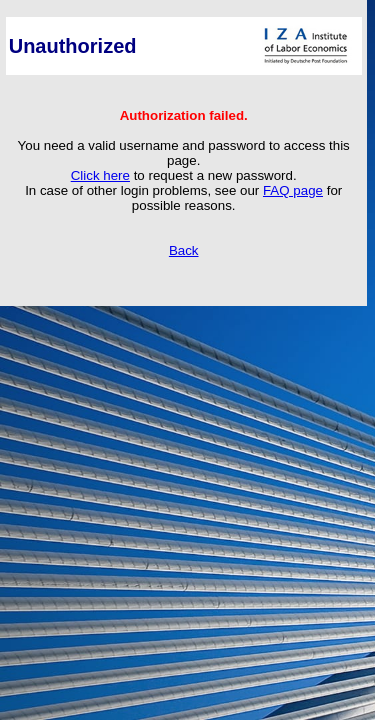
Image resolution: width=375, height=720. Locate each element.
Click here (100, 175)
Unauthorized (73, 46)
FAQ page (293, 190)
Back (184, 250)
